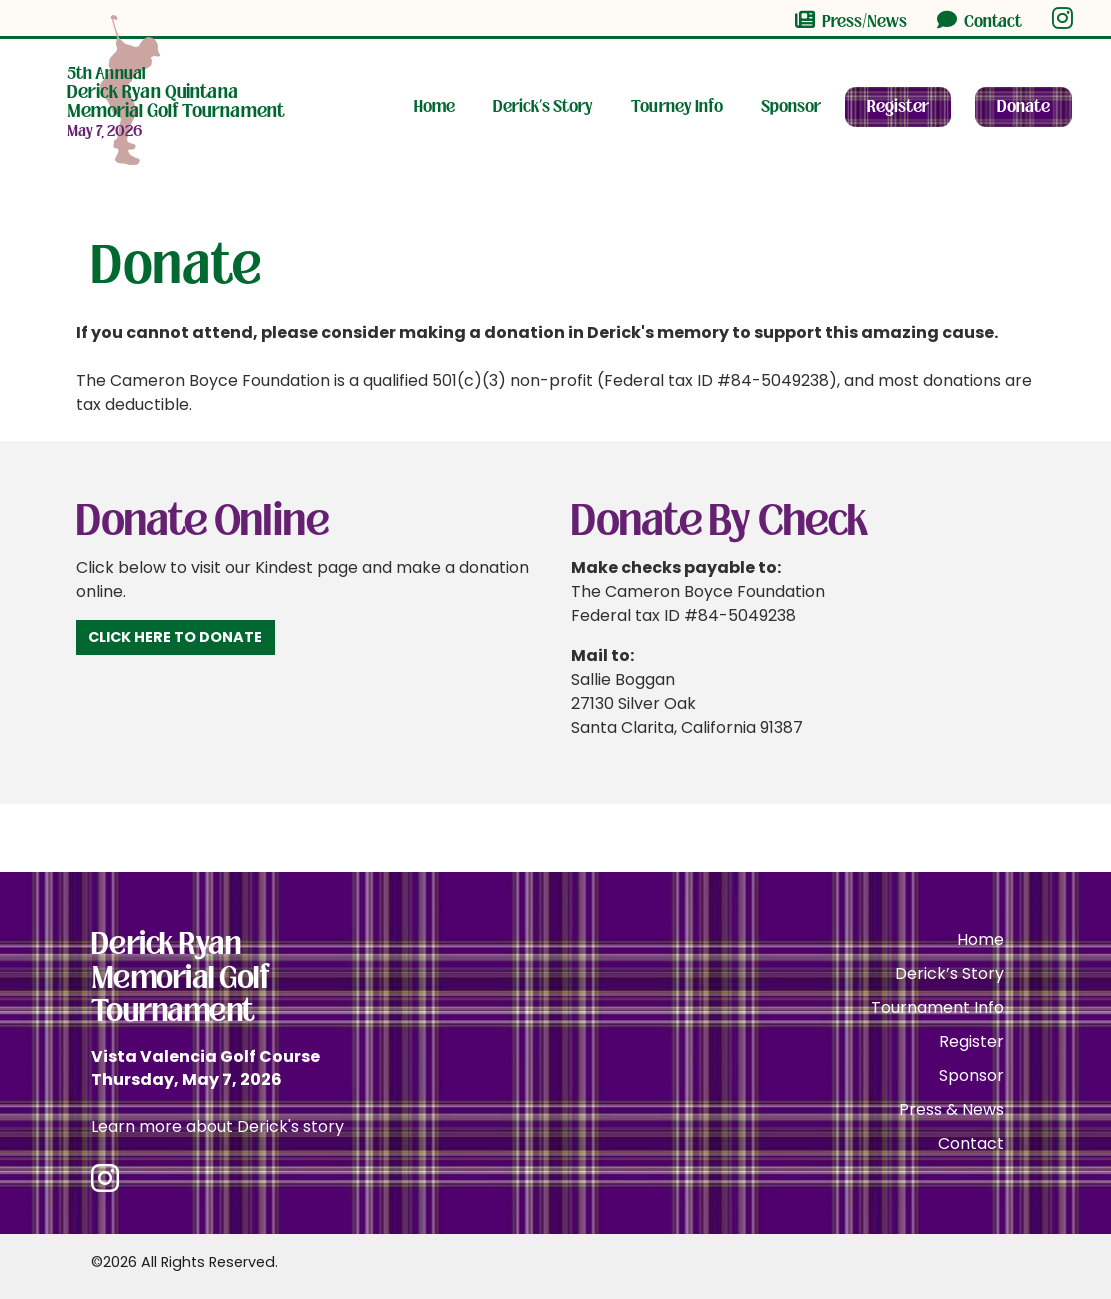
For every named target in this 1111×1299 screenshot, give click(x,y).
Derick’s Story (543, 106)
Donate (1023, 106)
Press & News (951, 1109)
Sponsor (791, 106)
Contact (979, 21)
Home (434, 106)
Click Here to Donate (175, 637)
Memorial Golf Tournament (176, 93)
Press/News (851, 21)
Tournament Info (937, 1007)
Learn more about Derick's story (217, 1126)
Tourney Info (677, 106)
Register (898, 106)
